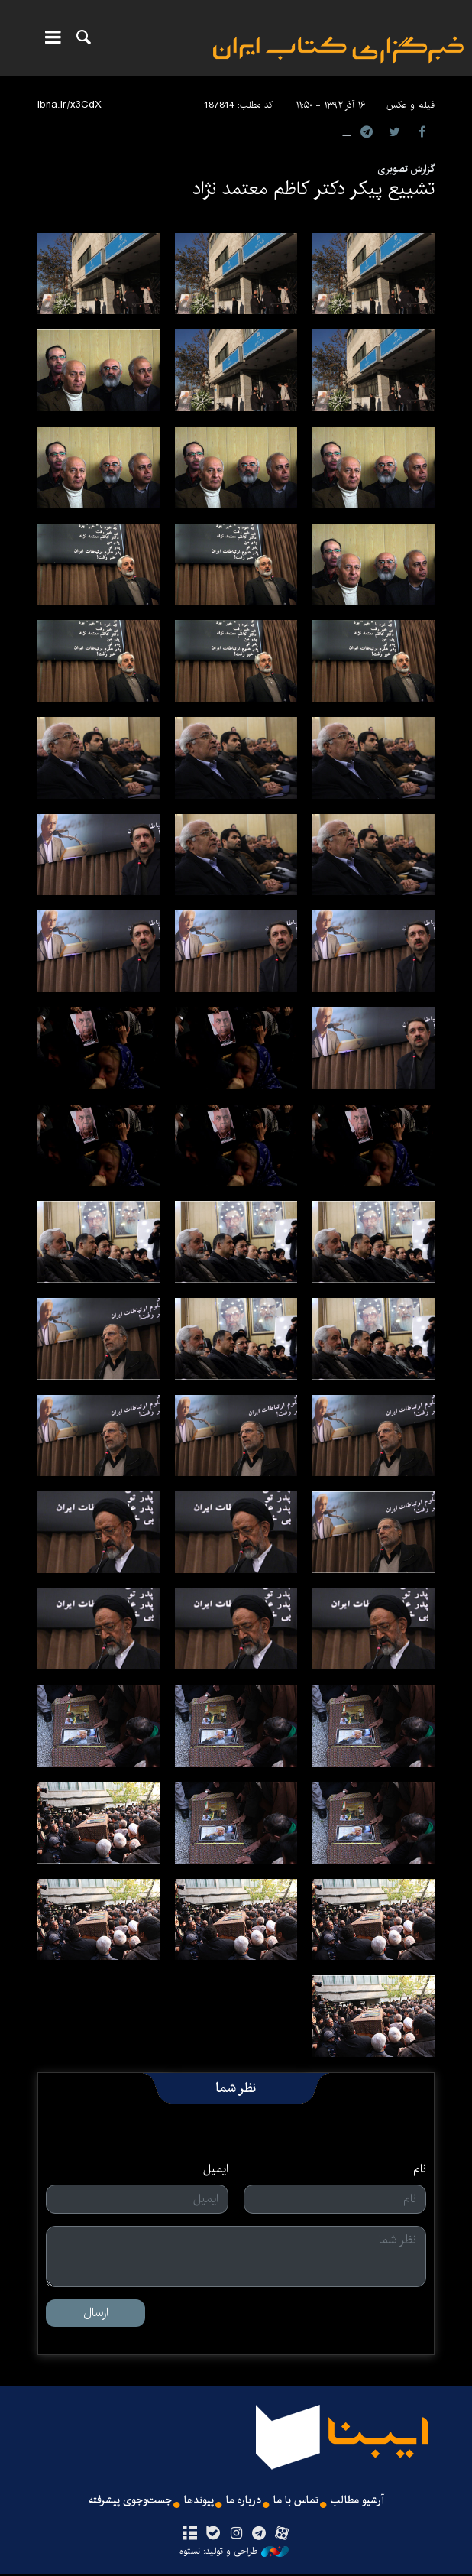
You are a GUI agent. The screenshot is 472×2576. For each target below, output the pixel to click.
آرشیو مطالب (368, 2502)
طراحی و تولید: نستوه (234, 2554)
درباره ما (246, 2502)
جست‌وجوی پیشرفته (122, 2502)
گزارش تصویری (406, 169)
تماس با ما (302, 2502)
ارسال (95, 2312)
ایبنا (338, 50)
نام (419, 2169)
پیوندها (198, 2502)
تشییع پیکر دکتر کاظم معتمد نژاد (313, 189)
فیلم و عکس (410, 105)
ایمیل (215, 2169)
